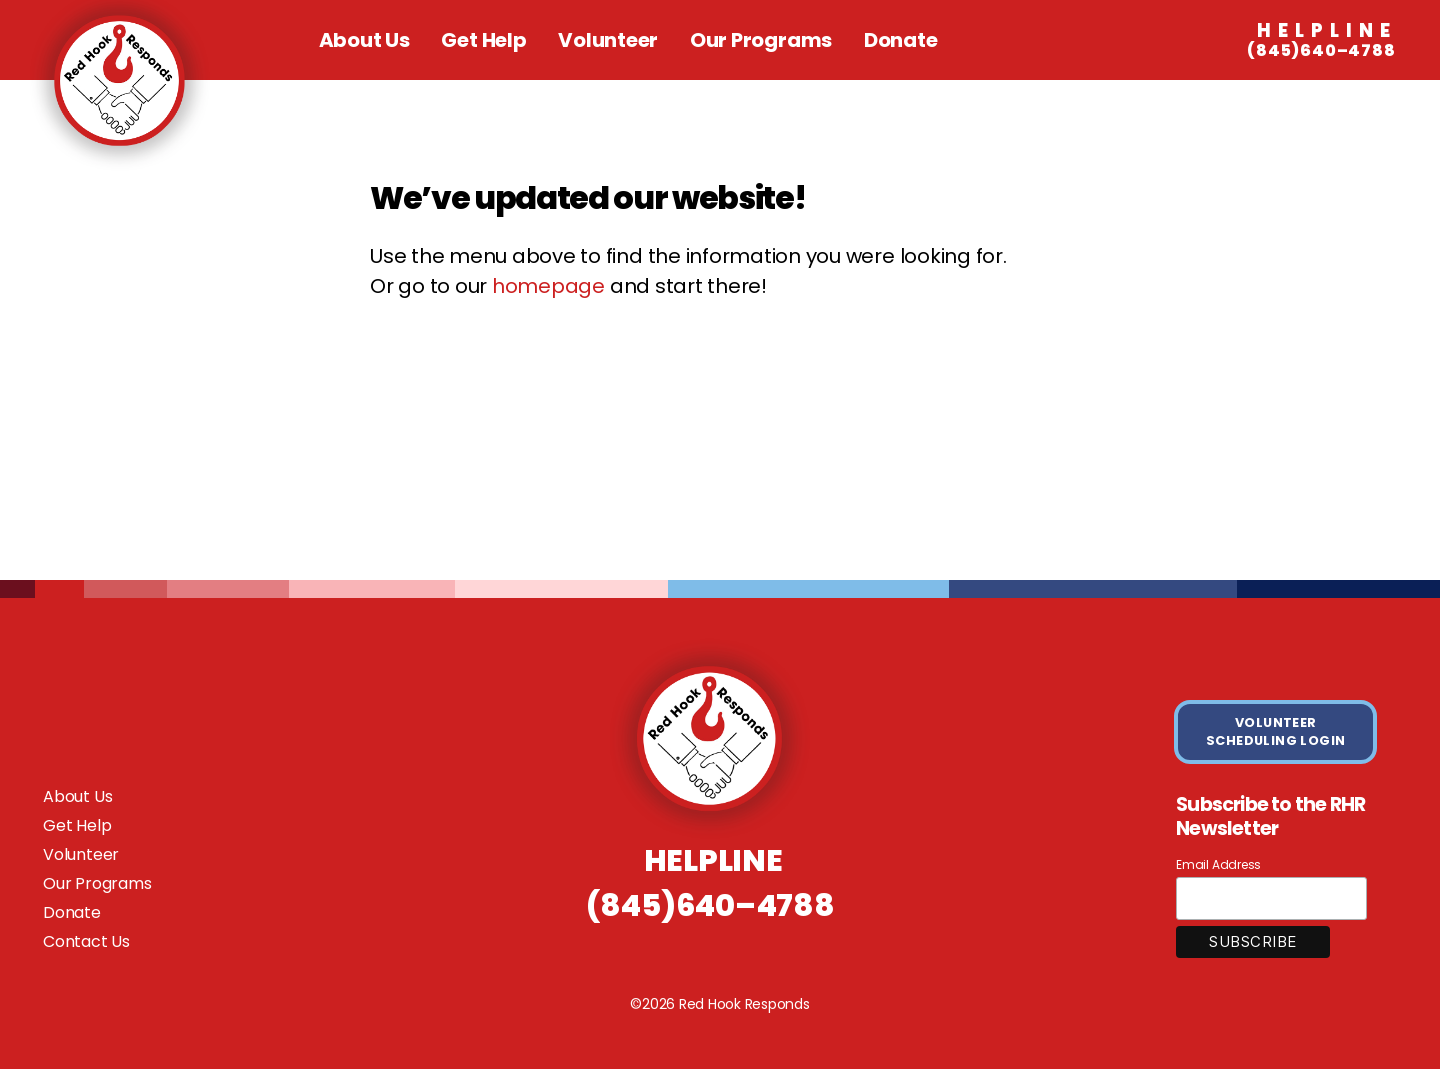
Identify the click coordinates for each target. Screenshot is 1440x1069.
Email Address (1218, 864)
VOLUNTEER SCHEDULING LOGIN (1276, 731)
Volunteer (608, 40)
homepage (548, 286)
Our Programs (761, 40)
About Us (364, 40)
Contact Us (86, 941)
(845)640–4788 (1321, 41)
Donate (901, 40)
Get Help (483, 40)
